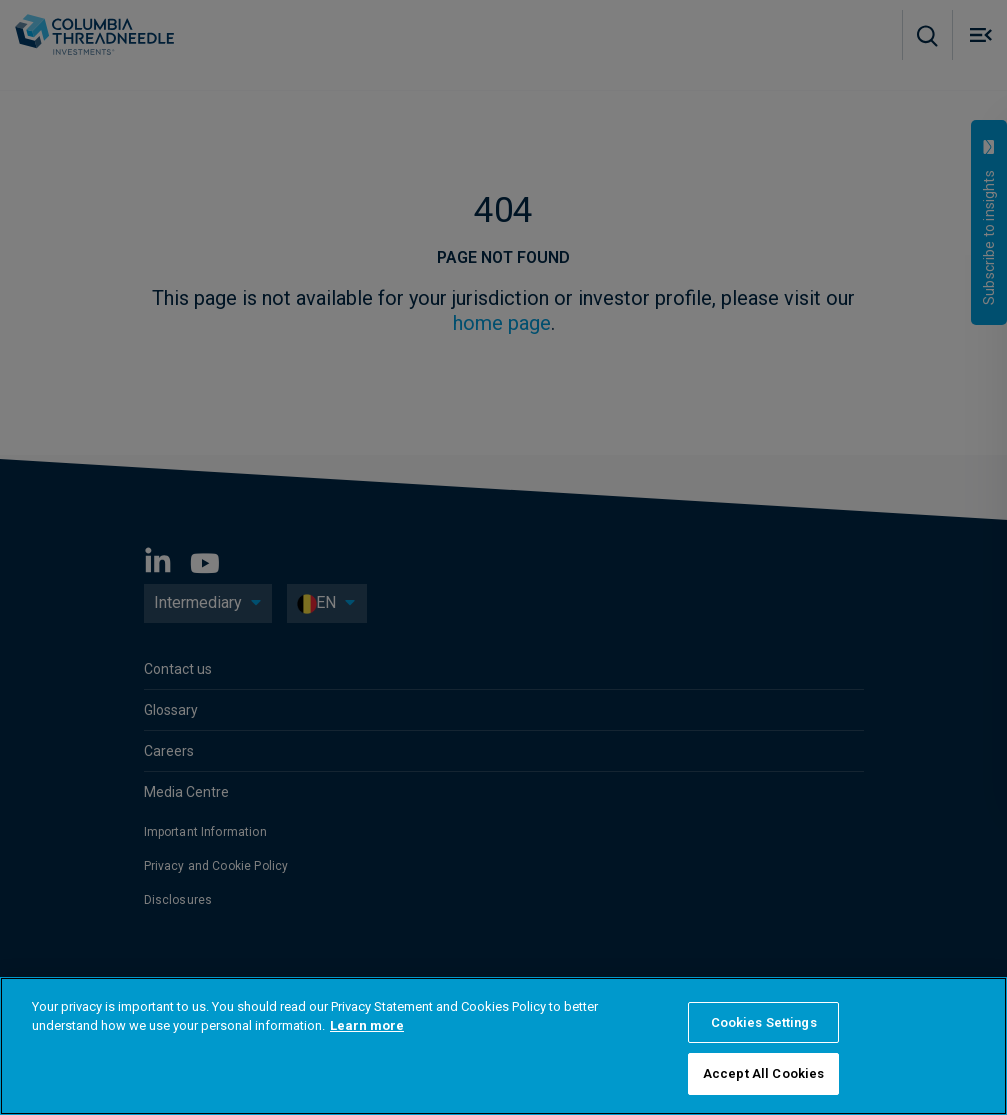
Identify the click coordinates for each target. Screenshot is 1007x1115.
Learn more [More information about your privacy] (367, 1025)
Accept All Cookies (763, 1073)
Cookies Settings (764, 1022)
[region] (503, 1046)
